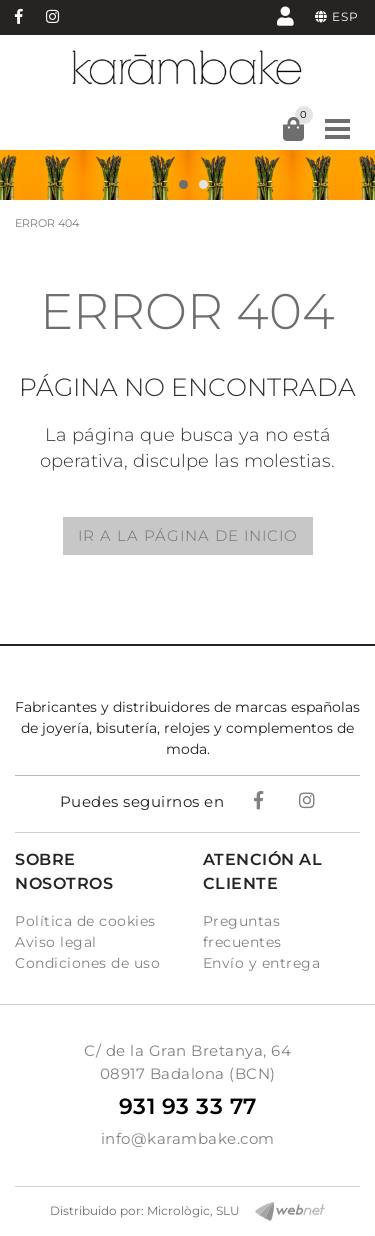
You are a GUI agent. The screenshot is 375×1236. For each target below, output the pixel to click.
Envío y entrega (262, 963)
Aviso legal (56, 942)
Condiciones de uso (87, 963)
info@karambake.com (188, 1138)
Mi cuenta (285, 15)
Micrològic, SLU (193, 1210)
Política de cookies (85, 921)
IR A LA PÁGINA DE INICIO (188, 535)
